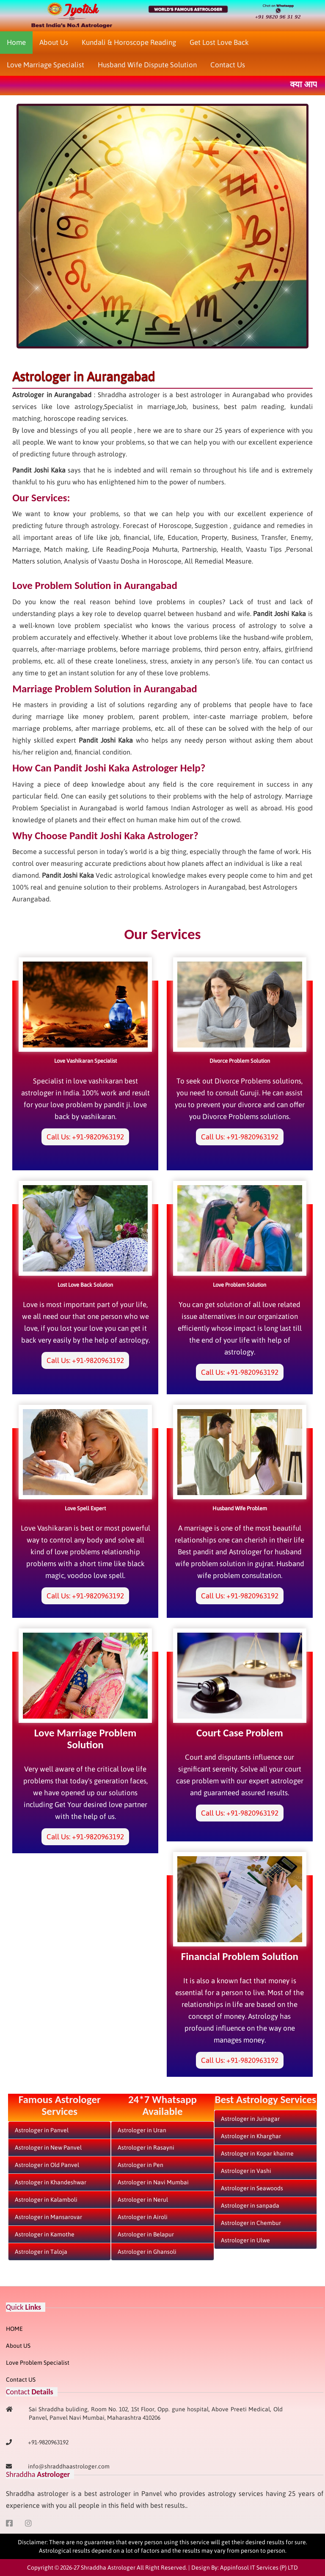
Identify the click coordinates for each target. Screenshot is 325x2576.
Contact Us (227, 65)
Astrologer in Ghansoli (147, 2251)
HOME (14, 2328)
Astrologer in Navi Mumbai (153, 2182)
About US (18, 2345)
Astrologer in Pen (140, 2164)
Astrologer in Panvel (42, 2130)
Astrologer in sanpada (250, 2205)
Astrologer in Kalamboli (46, 2199)
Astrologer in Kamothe (44, 2234)
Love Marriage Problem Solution (85, 1738)
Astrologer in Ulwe (245, 2240)
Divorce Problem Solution (239, 1061)
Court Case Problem (239, 1732)
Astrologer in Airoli (143, 2217)
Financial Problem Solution (239, 1956)
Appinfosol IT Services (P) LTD (259, 2567)
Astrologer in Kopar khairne (257, 2153)
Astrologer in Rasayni (146, 2147)
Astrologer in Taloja (41, 2251)
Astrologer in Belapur (146, 2234)
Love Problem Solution (239, 1285)
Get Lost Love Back (219, 42)
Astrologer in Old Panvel (47, 2164)
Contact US (21, 2379)
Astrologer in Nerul (143, 2199)
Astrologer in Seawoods (252, 2188)
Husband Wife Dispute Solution (147, 65)
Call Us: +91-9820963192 (85, 1137)
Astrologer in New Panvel (48, 2147)
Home (16, 42)
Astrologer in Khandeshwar (50, 2182)
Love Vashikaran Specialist (85, 1061)
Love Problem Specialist (37, 2362)
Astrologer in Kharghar (251, 2136)
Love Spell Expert (85, 1508)
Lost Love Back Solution (85, 1285)
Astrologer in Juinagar (250, 2118)
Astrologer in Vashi (246, 2170)
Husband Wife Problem (239, 1508)
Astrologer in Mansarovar (48, 2217)
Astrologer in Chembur (251, 2222)
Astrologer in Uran (142, 2130)
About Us (53, 42)
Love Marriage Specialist (45, 65)
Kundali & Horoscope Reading (129, 42)
